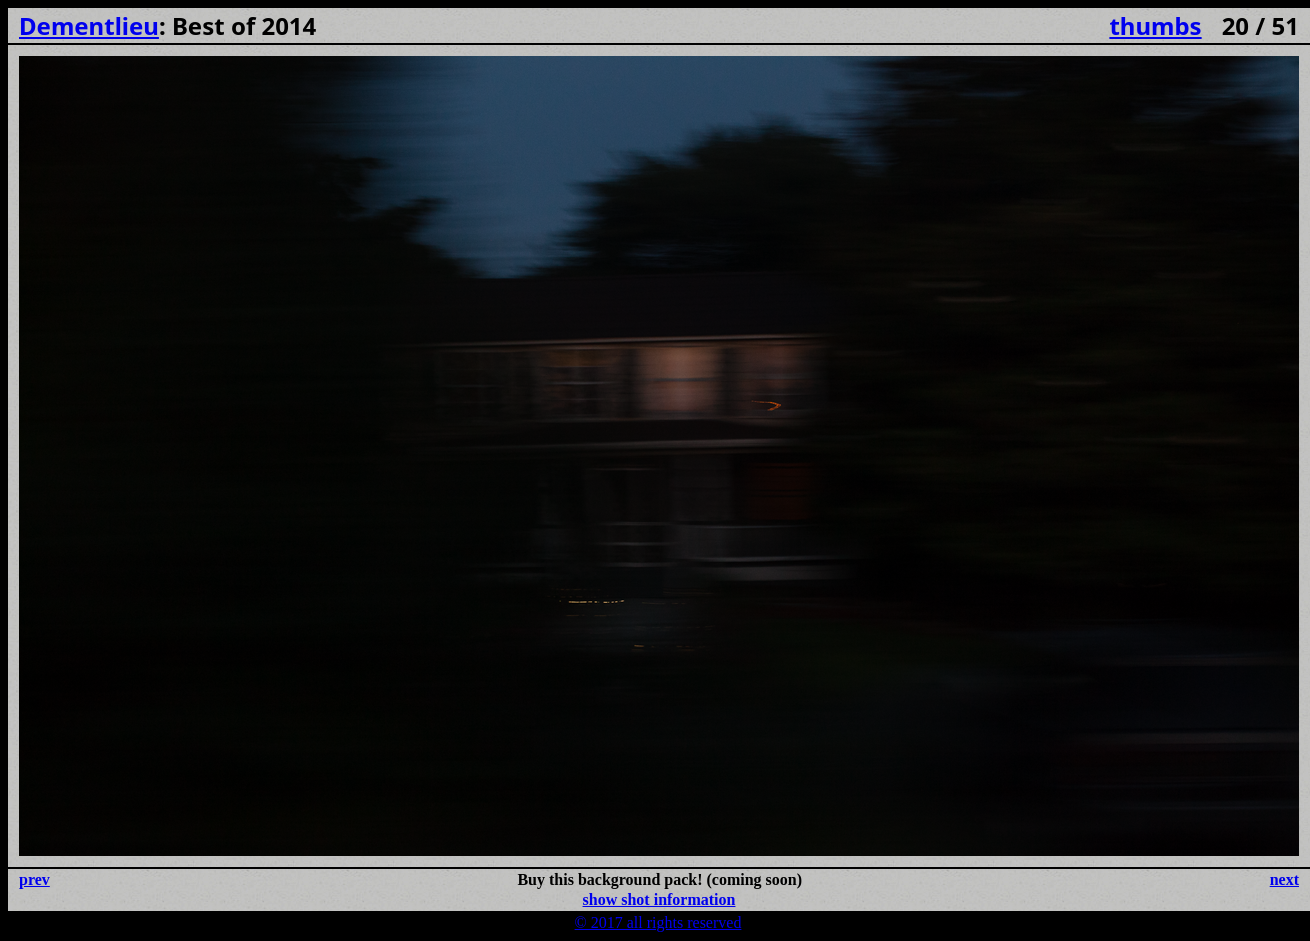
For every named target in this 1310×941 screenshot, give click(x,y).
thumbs (1155, 25)
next (1284, 879)
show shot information (659, 899)
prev (34, 879)
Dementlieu (89, 25)
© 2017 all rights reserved (658, 922)
